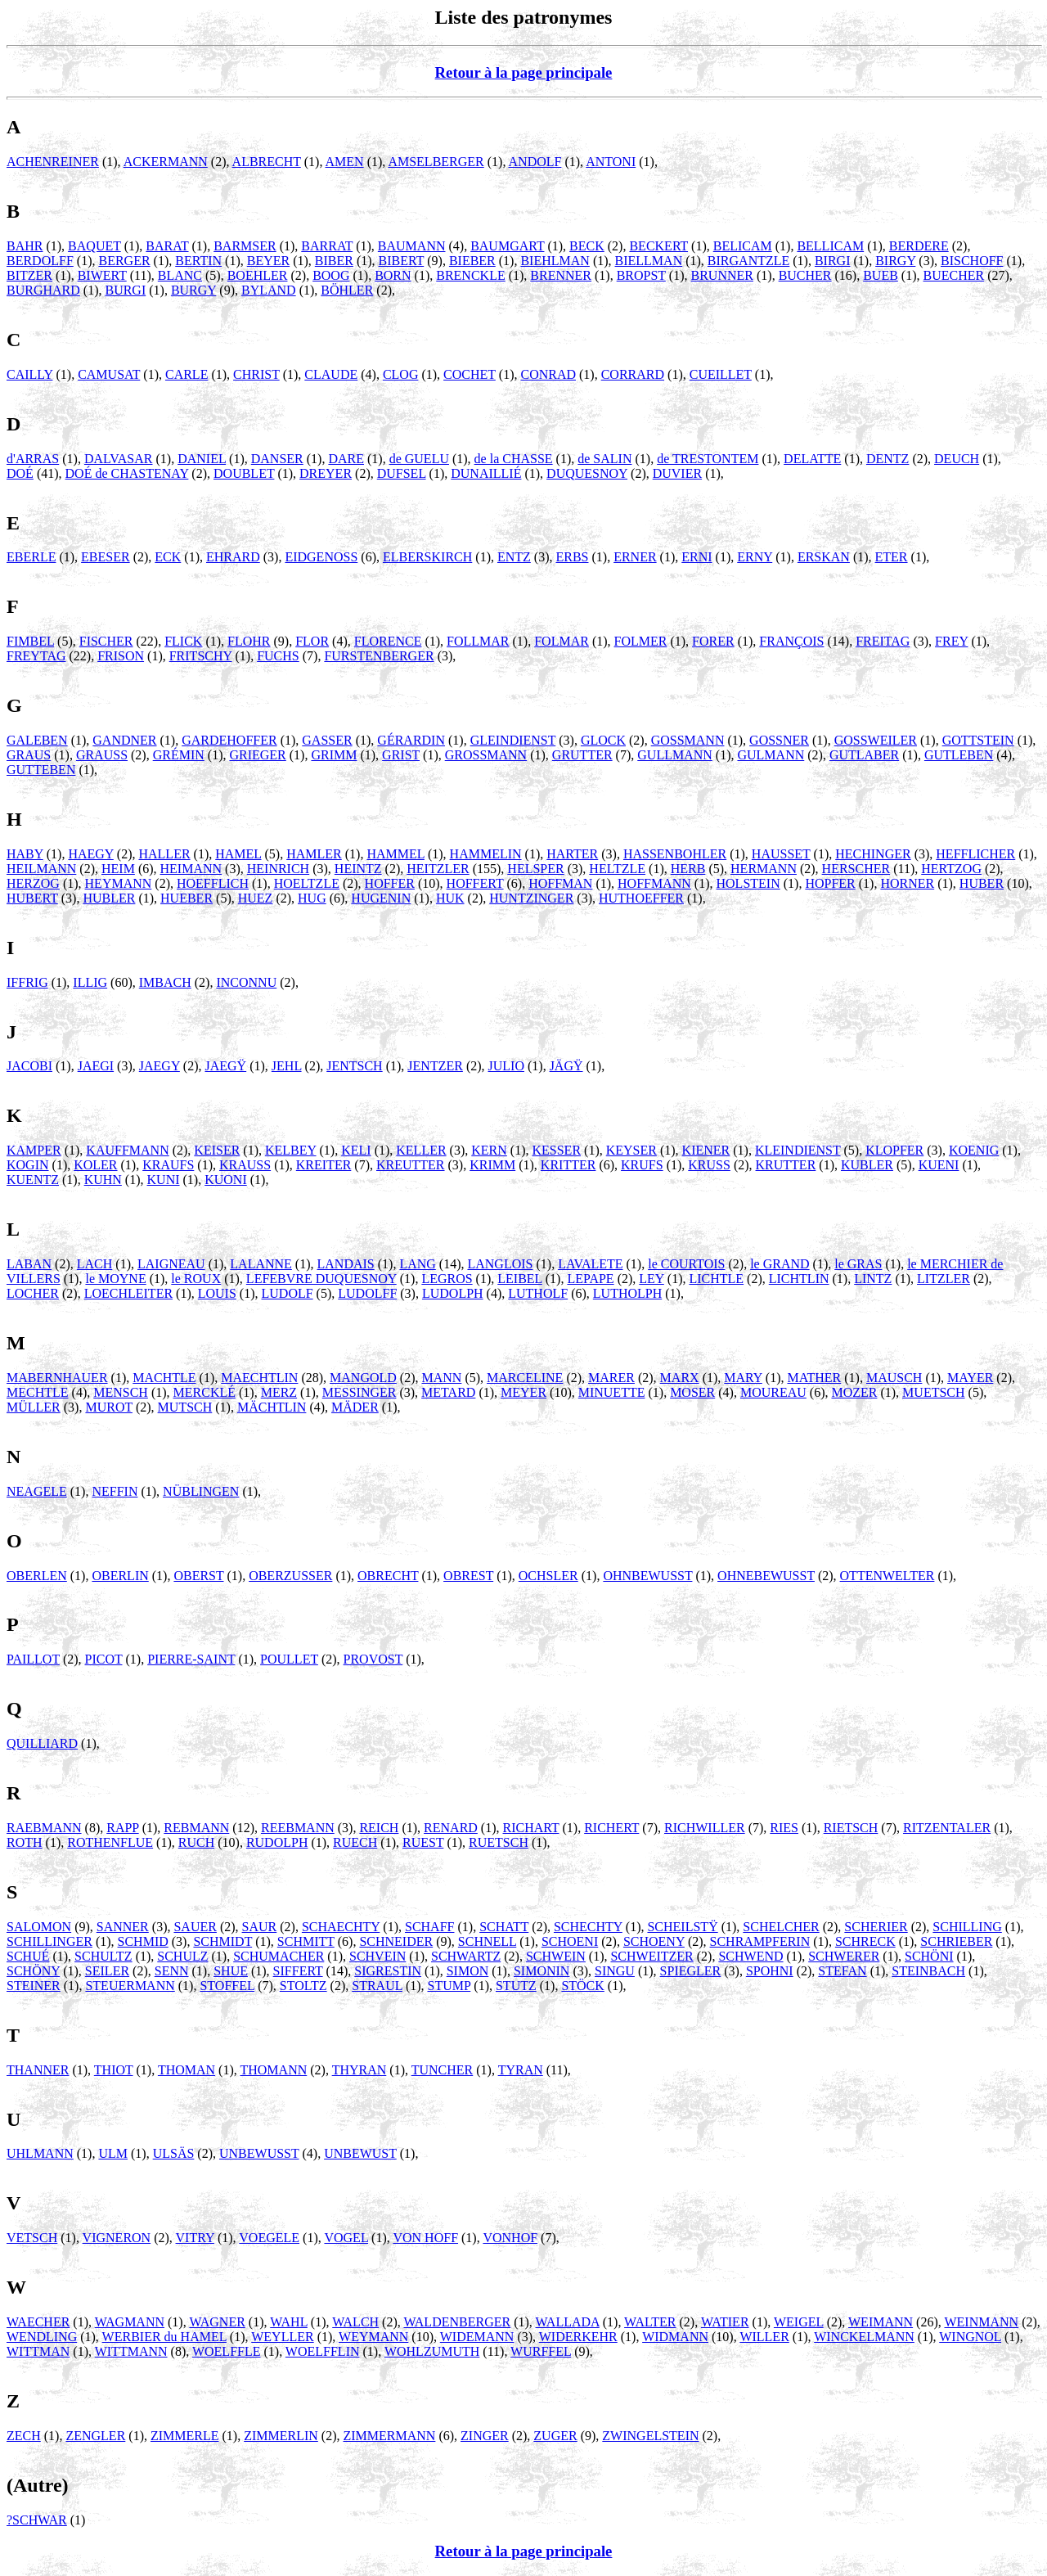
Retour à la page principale (524, 72)
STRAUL (377, 1986)
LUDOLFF (367, 1293)
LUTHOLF (538, 1293)
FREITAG (883, 641)
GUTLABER (864, 755)
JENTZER (435, 1066)
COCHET (469, 374)
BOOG (330, 275)
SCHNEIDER (396, 1941)
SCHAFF (429, 1927)
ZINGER (485, 2436)
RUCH (196, 1842)
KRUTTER (786, 1165)
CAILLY (29, 374)
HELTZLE (617, 869)
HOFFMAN (560, 883)
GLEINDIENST (513, 740)
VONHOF (510, 2238)
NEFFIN (114, 1491)
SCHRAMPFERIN (760, 1941)
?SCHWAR (37, 2520)
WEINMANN (981, 2322)
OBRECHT (387, 1576)
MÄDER (355, 1407)
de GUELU (419, 459)
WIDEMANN (477, 2337)
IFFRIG (27, 982)
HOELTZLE (306, 883)
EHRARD (233, 557)
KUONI (225, 1180)
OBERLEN (37, 1576)
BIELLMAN (649, 261)
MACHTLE (164, 1378)
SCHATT (503, 1927)
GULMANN (770, 755)
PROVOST (373, 1659)
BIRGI (833, 261)
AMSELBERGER (435, 162)
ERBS (571, 557)
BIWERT (102, 275)
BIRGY (895, 261)
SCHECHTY (588, 1927)
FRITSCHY (200, 656)
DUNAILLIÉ (486, 473)
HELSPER (535, 869)
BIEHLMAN (554, 261)
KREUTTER (410, 1165)
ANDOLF (535, 162)
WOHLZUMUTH (431, 2351)
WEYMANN (373, 2337)
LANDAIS (346, 1264)
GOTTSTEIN (978, 740)
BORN (393, 275)
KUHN (103, 1180)
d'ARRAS (33, 459)
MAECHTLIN (259, 1378)
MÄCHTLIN (271, 1407)
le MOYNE (115, 1279)
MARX (679, 1378)
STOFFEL (227, 1986)
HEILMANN (41, 869)
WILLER (764, 2337)
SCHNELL (487, 1941)
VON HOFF (425, 2238)
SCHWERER (843, 1956)
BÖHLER (347, 290)
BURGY (193, 290)
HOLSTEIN (748, 883)
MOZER (854, 1392)
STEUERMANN (129, 1986)
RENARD (451, 1828)
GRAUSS (102, 755)
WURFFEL (540, 2351)
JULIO (506, 1066)
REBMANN (196, 1828)
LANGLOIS (499, 1264)
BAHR (25, 246)
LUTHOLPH (627, 1293)
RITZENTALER (947, 1828)
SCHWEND (750, 1956)
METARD (448, 1392)
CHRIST (256, 374)
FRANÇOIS (791, 641)
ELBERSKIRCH (427, 557)
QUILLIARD (42, 1743)
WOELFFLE (226, 2351)
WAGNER (217, 2322)
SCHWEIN (556, 1956)
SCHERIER (875, 1927)
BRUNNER (722, 275)
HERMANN (763, 869)
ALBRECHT (266, 162)
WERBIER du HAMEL (164, 2337)
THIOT (113, 2070)
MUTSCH (185, 1407)
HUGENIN (381, 898)
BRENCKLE (470, 275)
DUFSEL (401, 473)
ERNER (634, 557)
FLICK (183, 641)
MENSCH (120, 1392)
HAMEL (238, 854)
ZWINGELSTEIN (650, 2436)
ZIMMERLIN (281, 2436)
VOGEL (346, 2238)
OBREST (468, 1576)
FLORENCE (388, 641)
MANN (442, 1378)
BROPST (641, 275)
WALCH (355, 2322)
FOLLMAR (478, 641)
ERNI (696, 557)
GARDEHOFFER (229, 740)
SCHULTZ (103, 1956)
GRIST (401, 755)
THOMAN (186, 2070)
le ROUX (196, 1279)
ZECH (24, 2436)
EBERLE (31, 557)
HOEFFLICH (213, 883)
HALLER (164, 854)
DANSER (277, 459)
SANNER (123, 1927)
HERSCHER (856, 869)
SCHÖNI (929, 1956)
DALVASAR (118, 459)
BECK (586, 246)
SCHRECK (865, 1941)
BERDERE (919, 246)
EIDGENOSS (321, 557)
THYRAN (359, 2070)
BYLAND (268, 290)
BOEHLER (257, 275)
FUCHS (278, 656)
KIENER (706, 1150)
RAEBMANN (44, 1828)
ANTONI (611, 162)
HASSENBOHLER (674, 854)
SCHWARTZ (466, 1956)
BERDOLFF (40, 261)
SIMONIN (541, 1971)
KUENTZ (33, 1180)
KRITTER (568, 1165)
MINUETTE (611, 1392)
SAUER (194, 1927)
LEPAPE (590, 1279)
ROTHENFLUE (110, 1842)
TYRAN (520, 2070)
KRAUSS (245, 1165)
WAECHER (38, 2322)
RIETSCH (851, 1828)
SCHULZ (182, 1956)
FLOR (312, 641)
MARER (611, 1378)
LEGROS (446, 1279)
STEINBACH (928, 1971)
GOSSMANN (688, 740)
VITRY (195, 2238)
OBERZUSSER (290, 1576)
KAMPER (34, 1150)
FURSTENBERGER (379, 656)
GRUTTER (582, 755)
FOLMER (640, 641)
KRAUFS (168, 1165)
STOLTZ (303, 1986)
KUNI (163, 1180)
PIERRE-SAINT (191, 1659)
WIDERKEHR (578, 2337)
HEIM (118, 869)
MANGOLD (363, 1378)
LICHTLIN (799, 1279)
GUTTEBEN (41, 770)
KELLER (421, 1150)
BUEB (880, 275)
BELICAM (742, 246)
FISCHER (106, 641)
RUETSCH (498, 1842)
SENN (172, 1971)
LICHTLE (716, 1279)
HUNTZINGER (531, 898)
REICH (378, 1828)
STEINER (34, 1986)
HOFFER (390, 883)
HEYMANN (118, 883)
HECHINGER (872, 854)
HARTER (572, 854)
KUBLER (867, 1165)
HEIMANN (191, 869)
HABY (25, 854)
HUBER (981, 883)
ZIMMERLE (185, 2436)
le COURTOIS (686, 1264)
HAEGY (90, 854)
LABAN (29, 1264)
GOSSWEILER (875, 740)
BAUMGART (507, 246)
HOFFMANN (654, 883)
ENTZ (514, 557)
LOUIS (217, 1293)
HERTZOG (951, 869)
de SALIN (604, 459)
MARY (743, 1378)
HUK (450, 898)
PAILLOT (33, 1659)
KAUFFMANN (127, 1150)
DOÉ (20, 473)
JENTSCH (354, 1066)
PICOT (104, 1659)
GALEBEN (37, 740)
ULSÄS (174, 2153)
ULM (113, 2153)
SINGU (615, 1971)
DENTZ (887, 459)
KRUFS (642, 1165)
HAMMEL (395, 854)
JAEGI (96, 1066)
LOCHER (33, 1293)
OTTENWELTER (887, 1576)
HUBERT (32, 898)
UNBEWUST (360, 2153)
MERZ (279, 1392)
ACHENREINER (53, 162)
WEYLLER (282, 2337)
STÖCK (582, 1986)
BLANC (180, 275)
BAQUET (94, 246)
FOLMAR (561, 641)
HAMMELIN (486, 854)
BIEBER (472, 261)
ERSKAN (824, 557)
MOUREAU (773, 1392)
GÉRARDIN (411, 740)
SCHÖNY (33, 1971)
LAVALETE (590, 1264)
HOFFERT (475, 883)
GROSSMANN (486, 755)
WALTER (650, 2322)
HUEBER (186, 898)
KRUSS (709, 1165)
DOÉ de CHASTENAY (127, 473)
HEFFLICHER (975, 854)
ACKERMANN (166, 162)
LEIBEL (519, 1279)
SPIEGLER (690, 1971)
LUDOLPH (452, 1293)
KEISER (217, 1150)
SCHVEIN (377, 1956)
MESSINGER (359, 1392)
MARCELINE (525, 1378)
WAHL (289, 2322)
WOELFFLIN (322, 2351)
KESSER (556, 1150)
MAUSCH (894, 1378)
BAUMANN (412, 246)
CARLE (186, 374)
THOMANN (273, 2070)
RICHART (531, 1828)
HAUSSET (781, 854)
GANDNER (124, 740)
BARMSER (244, 246)
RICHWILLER (704, 1828)
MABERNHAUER (57, 1378)
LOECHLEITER (128, 1293)
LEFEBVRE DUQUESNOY (321, 1279)
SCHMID (143, 1941)
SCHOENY (654, 1941)
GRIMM (334, 755)
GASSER (327, 740)
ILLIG (90, 982)
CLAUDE (330, 374)
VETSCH (32, 2238)
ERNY (754, 557)
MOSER (692, 1392)
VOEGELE (269, 2238)
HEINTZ (358, 869)
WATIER (725, 2322)
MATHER (814, 1378)
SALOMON (39, 1927)
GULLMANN (674, 755)
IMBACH (165, 982)
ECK (168, 557)
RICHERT (611, 1828)
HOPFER (830, 883)
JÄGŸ (566, 1066)
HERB (688, 869)
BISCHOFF (972, 261)
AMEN (345, 162)
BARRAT (327, 246)
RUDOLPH (277, 1842)
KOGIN (28, 1165)
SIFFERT (298, 1971)
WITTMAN (38, 2351)
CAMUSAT (109, 374)
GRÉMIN (178, 755)
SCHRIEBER (956, 1941)
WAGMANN (129, 2322)
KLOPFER (894, 1150)
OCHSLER (548, 1576)
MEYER (523, 1392)
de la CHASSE (513, 459)
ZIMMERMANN (389, 2436)
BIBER (334, 261)
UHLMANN (40, 2153)
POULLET (289, 1659)
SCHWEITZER (651, 1956)
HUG (312, 898)
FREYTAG (36, 656)
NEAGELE (37, 1491)
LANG (417, 1264)
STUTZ (516, 1986)
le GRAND (779, 1264)
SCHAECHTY (341, 1927)
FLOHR (248, 641)
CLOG (401, 374)
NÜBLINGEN (201, 1491)
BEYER (268, 261)
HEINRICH (278, 869)
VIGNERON (117, 2238)
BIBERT (402, 261)
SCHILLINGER (49, 1941)
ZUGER (555, 2436)
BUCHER (805, 275)
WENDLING (42, 2337)
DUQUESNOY (586, 473)
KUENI (939, 1165)
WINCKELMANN (864, 2337)
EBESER (105, 557)
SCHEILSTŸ (682, 1927)
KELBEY (291, 1150)
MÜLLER (34, 1407)
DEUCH (956, 459)
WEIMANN (880, 2322)
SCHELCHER (781, 1927)
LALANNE (261, 1264)
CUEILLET (721, 374)
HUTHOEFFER (641, 898)
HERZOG (33, 883)
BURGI (125, 290)
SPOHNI (769, 1971)
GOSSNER (779, 740)
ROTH (25, 1842)
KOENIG (974, 1150)
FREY (951, 641)
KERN (489, 1150)
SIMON (468, 1971)
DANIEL (201, 459)
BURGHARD (43, 290)
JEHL (287, 1066)
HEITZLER (438, 869)
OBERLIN (120, 1576)
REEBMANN (298, 1828)
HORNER (907, 883)
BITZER (29, 275)
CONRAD (548, 374)
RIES (784, 1828)
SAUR (259, 1927)
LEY (651, 1279)
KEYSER (631, 1150)
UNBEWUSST (259, 2153)
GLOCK (603, 740)
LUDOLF (287, 1293)
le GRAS (858, 1264)
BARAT (167, 246)
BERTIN (198, 261)
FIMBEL (30, 641)
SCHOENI (569, 1941)
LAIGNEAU (171, 1264)
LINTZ (873, 1279)
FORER (713, 641)
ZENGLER (95, 2436)
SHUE (230, 1971)
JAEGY (159, 1066)
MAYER (970, 1378)
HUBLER (109, 898)
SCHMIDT (222, 1941)
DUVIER (677, 473)
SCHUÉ (28, 1956)
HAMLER (314, 854)
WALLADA (568, 2322)
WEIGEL (799, 2322)
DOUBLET (243, 473)
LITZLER (943, 1279)
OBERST (198, 1576)
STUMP (449, 1986)
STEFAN (842, 1971)
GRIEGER (257, 755)
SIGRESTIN (387, 1971)
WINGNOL (970, 2337)
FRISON (120, 656)
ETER (891, 557)
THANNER (38, 2070)
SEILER (107, 1971)
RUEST (422, 1842)
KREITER (324, 1165)
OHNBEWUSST (647, 1576)
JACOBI (29, 1066)
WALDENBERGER (456, 2322)
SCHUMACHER (278, 1956)
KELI (356, 1150)
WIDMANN (675, 2337)
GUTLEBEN (958, 755)
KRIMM (492, 1165)
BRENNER (560, 275)
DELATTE (812, 459)
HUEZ (255, 898)
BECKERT (658, 246)
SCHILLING (966, 1927)
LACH (95, 1264)
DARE (346, 459)
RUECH (355, 1842)
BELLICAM (830, 246)
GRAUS (29, 755)
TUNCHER (442, 2070)
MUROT (109, 1407)
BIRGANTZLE (748, 261)
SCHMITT (306, 1941)
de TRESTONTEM (707, 459)
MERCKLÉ (204, 1392)
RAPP (122, 1828)
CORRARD (632, 374)
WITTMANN (131, 2351)
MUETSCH (933, 1392)
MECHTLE (38, 1392)
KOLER (95, 1165)
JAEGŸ (226, 1066)
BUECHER (954, 275)
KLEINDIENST (798, 1150)
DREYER (325, 473)
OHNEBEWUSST (766, 1576)
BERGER (124, 261)
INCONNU (246, 982)
